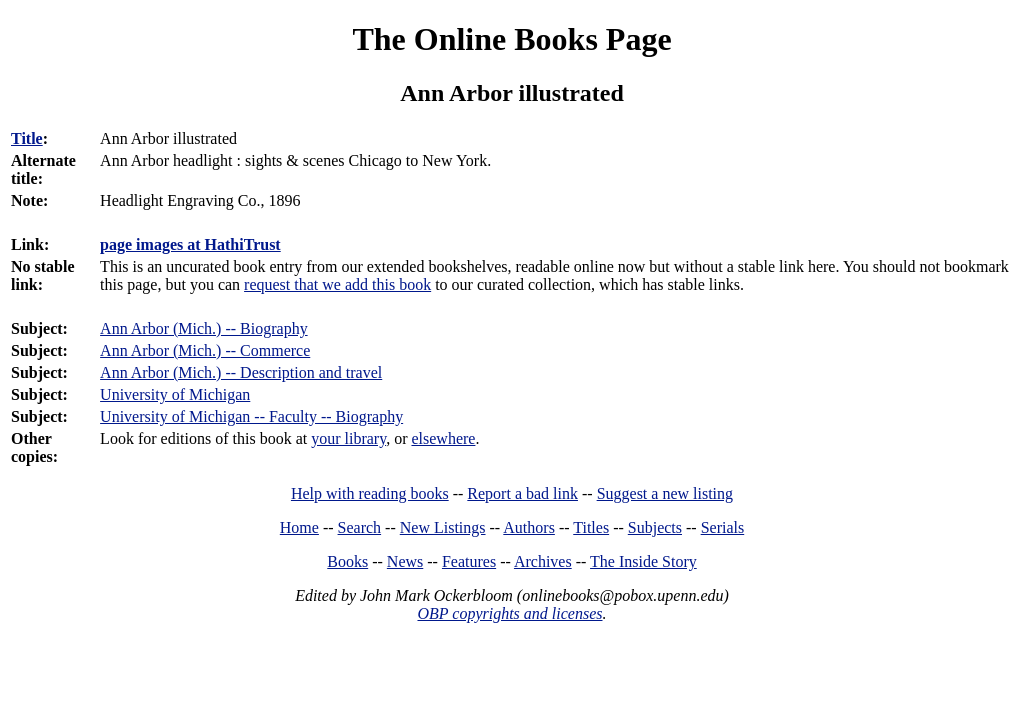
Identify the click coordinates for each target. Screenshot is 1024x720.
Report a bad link (522, 493)
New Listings (443, 527)
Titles (591, 527)
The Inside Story (643, 561)
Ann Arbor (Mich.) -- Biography (204, 328)
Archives (543, 561)
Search (360, 527)
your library (348, 438)
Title (27, 138)
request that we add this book (337, 284)
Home (299, 527)
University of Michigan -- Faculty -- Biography (251, 416)
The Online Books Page (511, 39)
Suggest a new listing (665, 493)
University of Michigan (175, 394)
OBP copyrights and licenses (509, 613)
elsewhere (443, 438)
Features (469, 561)
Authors (529, 527)
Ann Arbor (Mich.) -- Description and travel (241, 372)
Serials (723, 527)
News (405, 561)
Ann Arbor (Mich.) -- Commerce (205, 350)
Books (347, 561)
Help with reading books (370, 493)
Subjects (655, 527)
